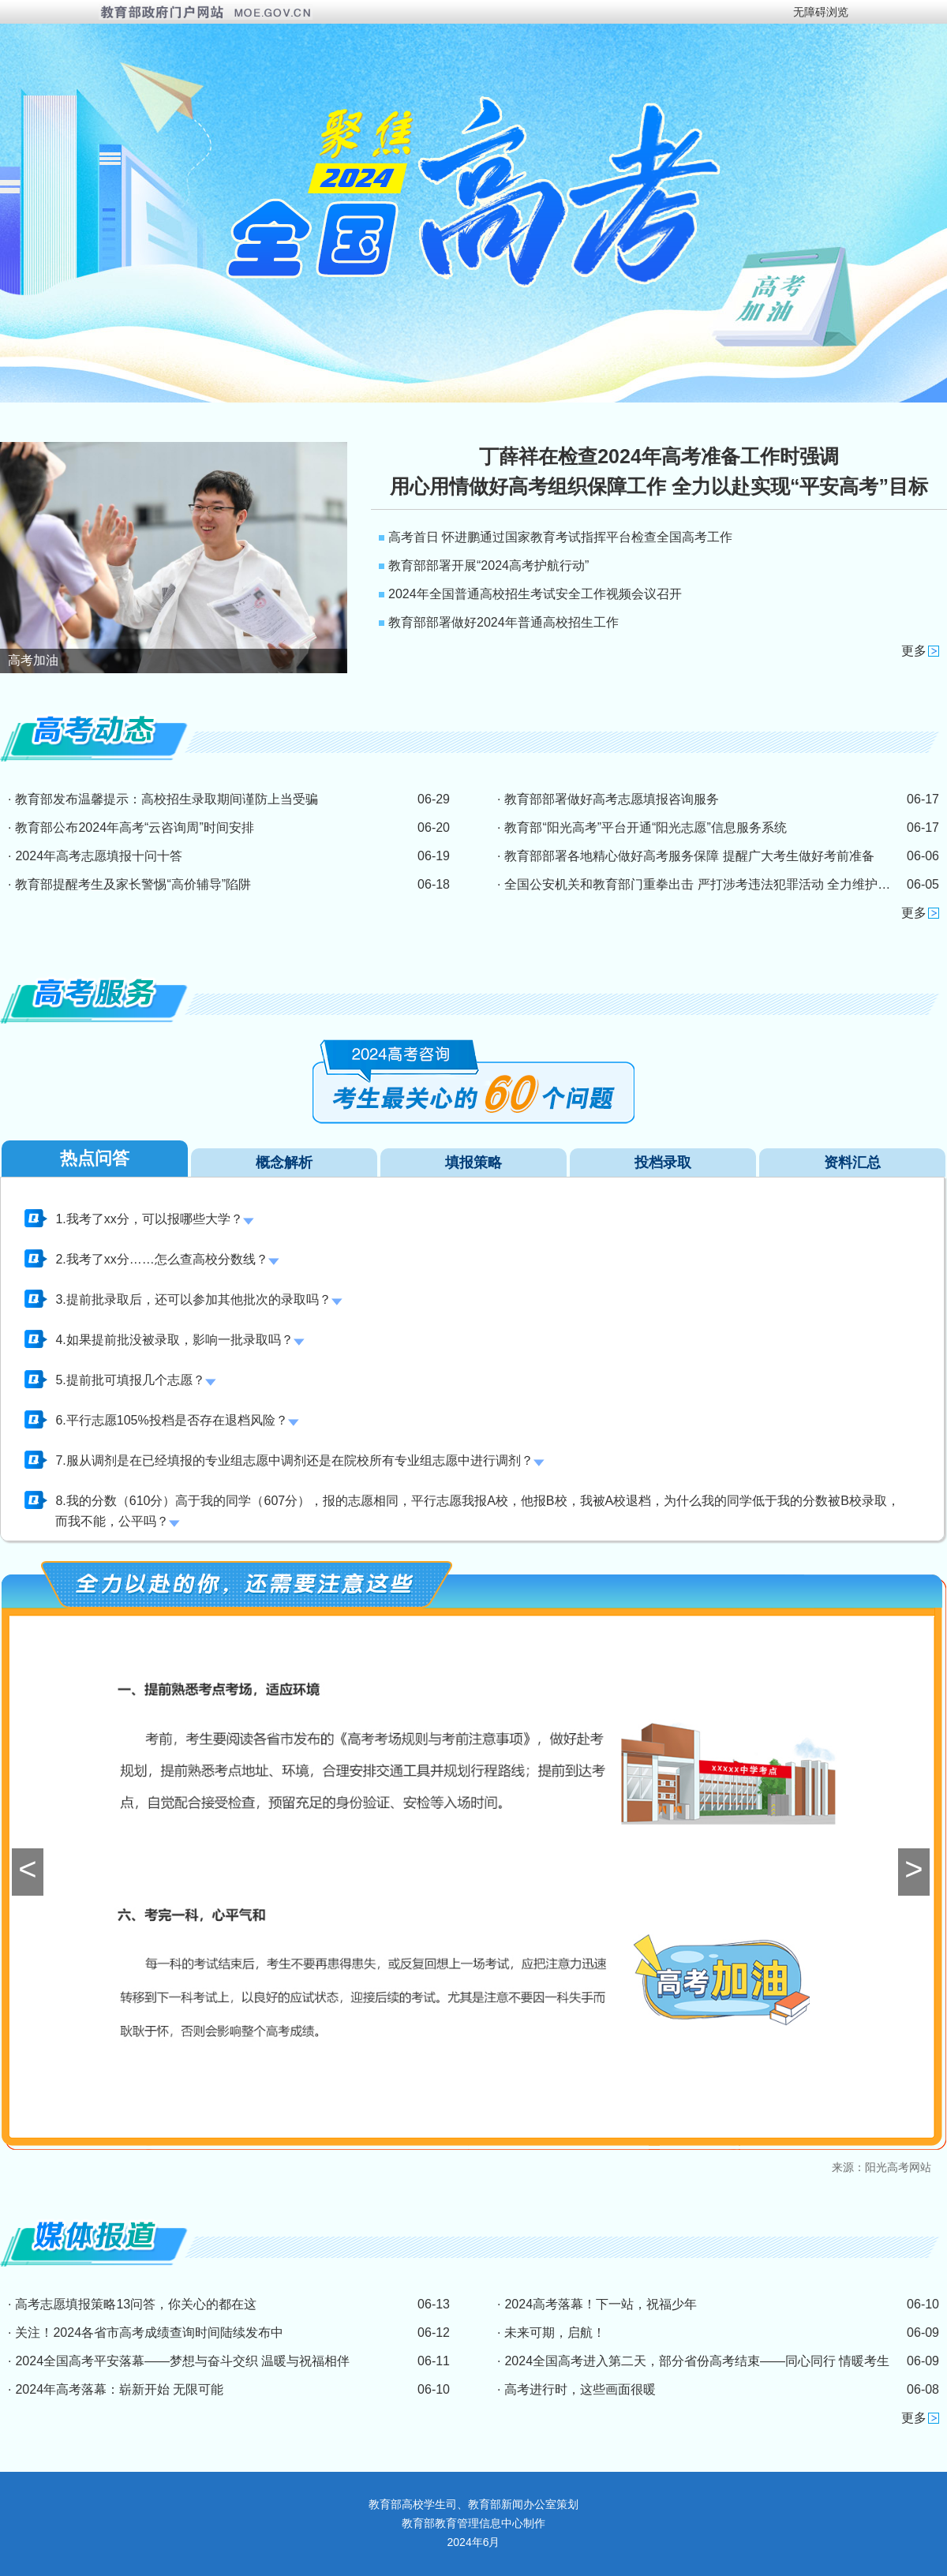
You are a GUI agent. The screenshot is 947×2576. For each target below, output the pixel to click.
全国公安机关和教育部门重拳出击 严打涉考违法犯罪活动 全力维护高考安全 (716, 884)
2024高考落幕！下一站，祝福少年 (600, 2304)
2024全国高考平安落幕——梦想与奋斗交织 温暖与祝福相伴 (182, 2361)
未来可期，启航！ (554, 2332)
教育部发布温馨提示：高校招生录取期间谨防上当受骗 (166, 799)
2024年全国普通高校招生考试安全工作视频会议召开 (535, 594)
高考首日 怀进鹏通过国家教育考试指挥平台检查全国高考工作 (560, 537)
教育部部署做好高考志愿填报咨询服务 (611, 799)
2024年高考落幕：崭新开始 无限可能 (119, 2389)
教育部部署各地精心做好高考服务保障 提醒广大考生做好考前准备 (689, 856)
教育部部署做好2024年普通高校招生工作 (503, 622)
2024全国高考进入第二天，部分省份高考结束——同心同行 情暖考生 (696, 2361)
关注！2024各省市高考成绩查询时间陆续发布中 (149, 2332)
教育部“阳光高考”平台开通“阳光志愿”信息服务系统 (645, 827)
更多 (913, 650)
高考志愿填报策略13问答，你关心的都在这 (135, 2304)
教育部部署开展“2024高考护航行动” (488, 565)
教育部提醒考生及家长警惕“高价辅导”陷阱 (133, 884)
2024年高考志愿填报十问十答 (98, 856)
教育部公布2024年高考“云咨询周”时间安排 (134, 827)
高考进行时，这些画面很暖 (580, 2389)
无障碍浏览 (820, 12)
